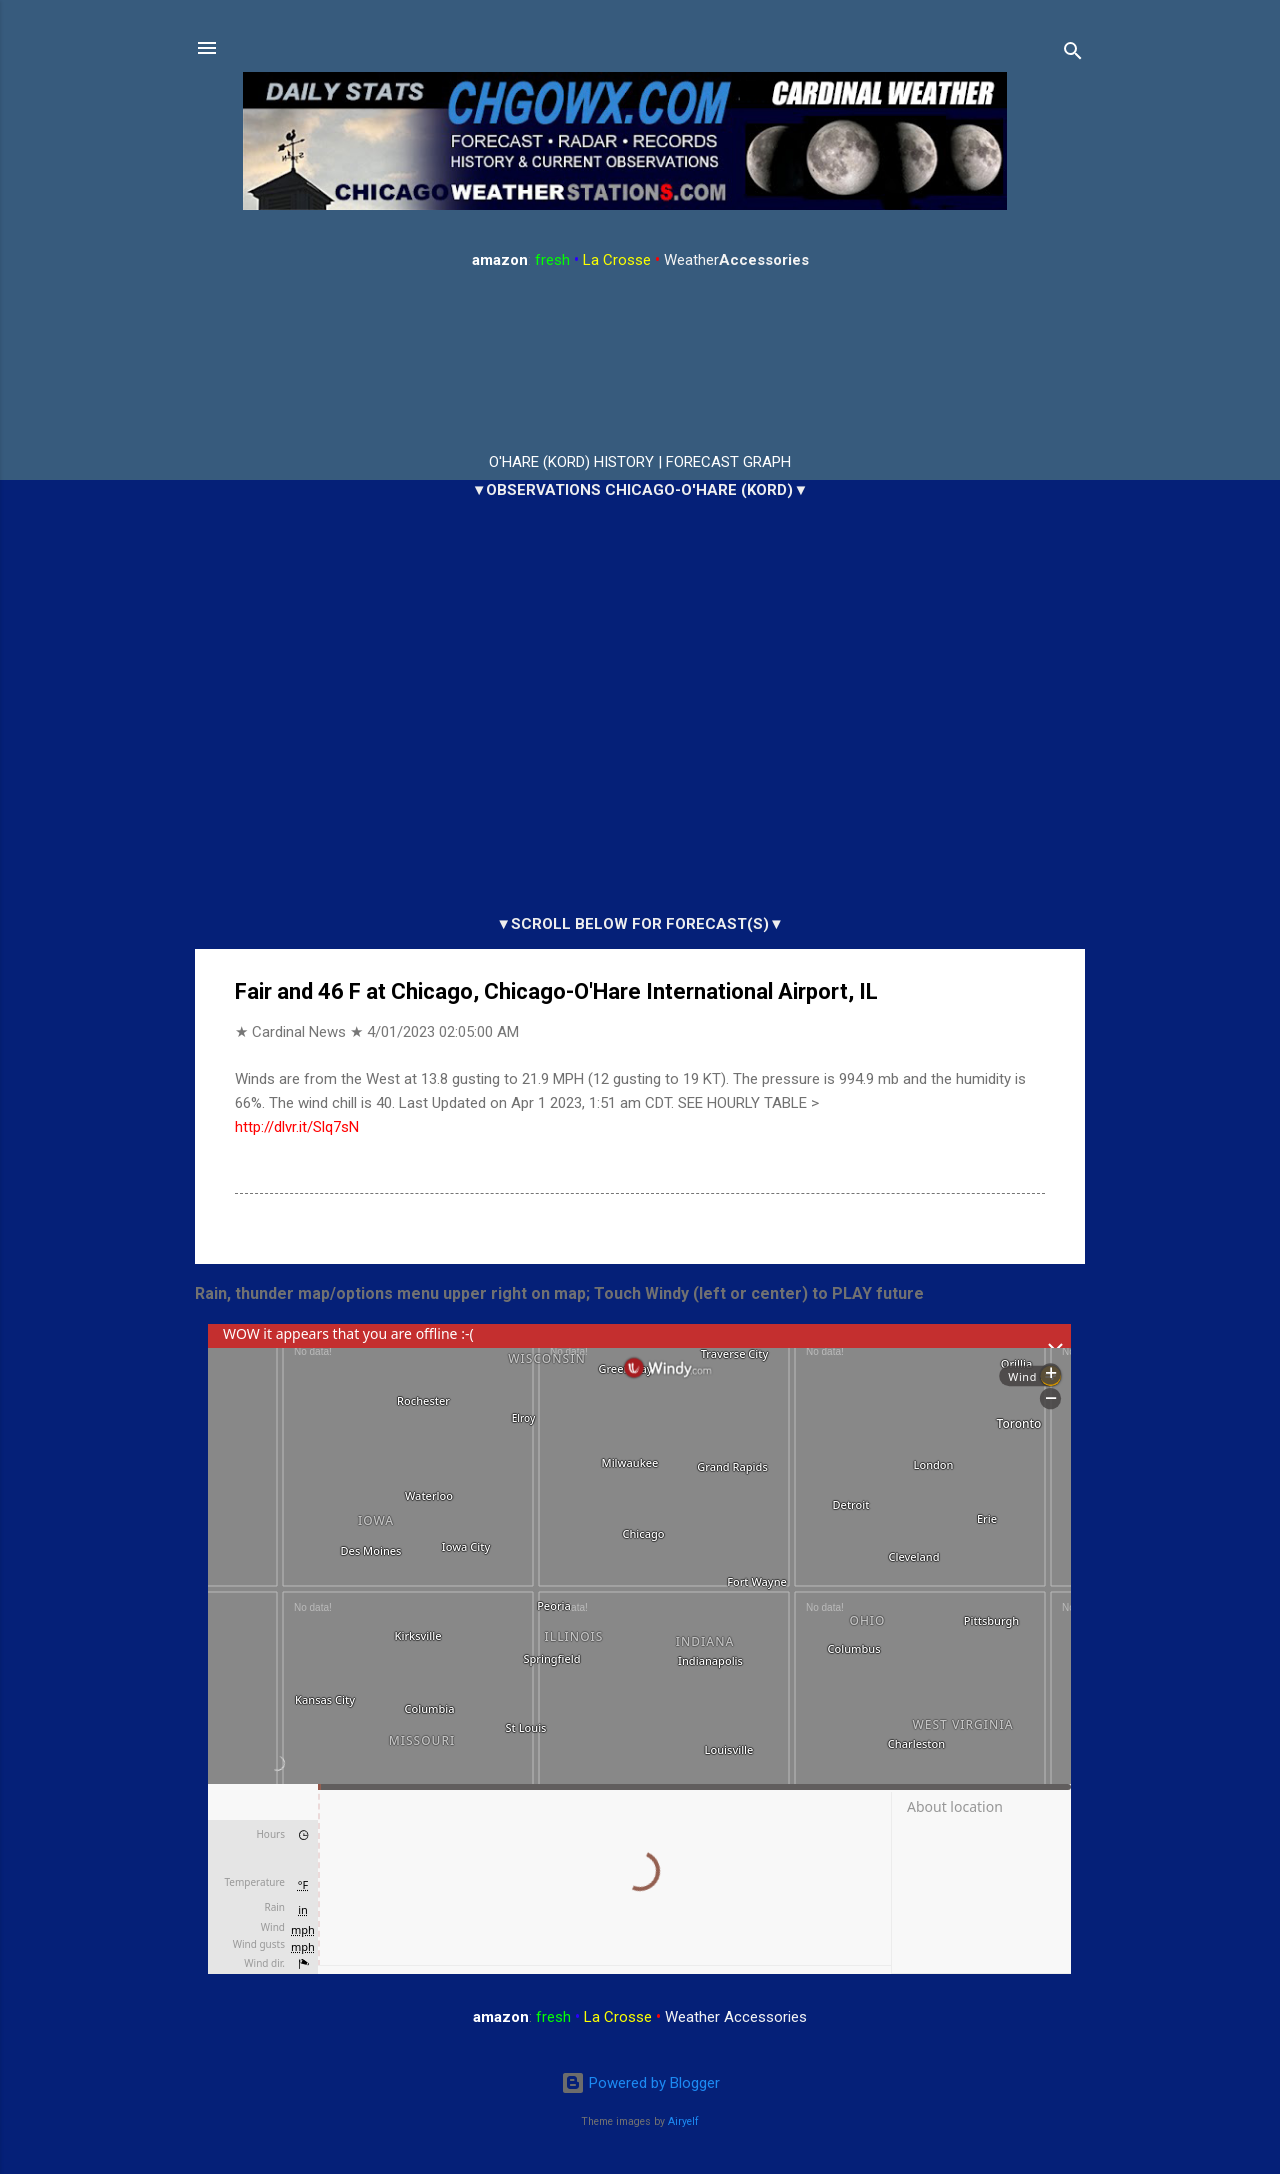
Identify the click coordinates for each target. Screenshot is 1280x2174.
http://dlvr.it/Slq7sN (297, 1127)
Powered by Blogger (640, 2083)
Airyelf (683, 2121)
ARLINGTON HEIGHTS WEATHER (640, 362)
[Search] (1073, 54)
